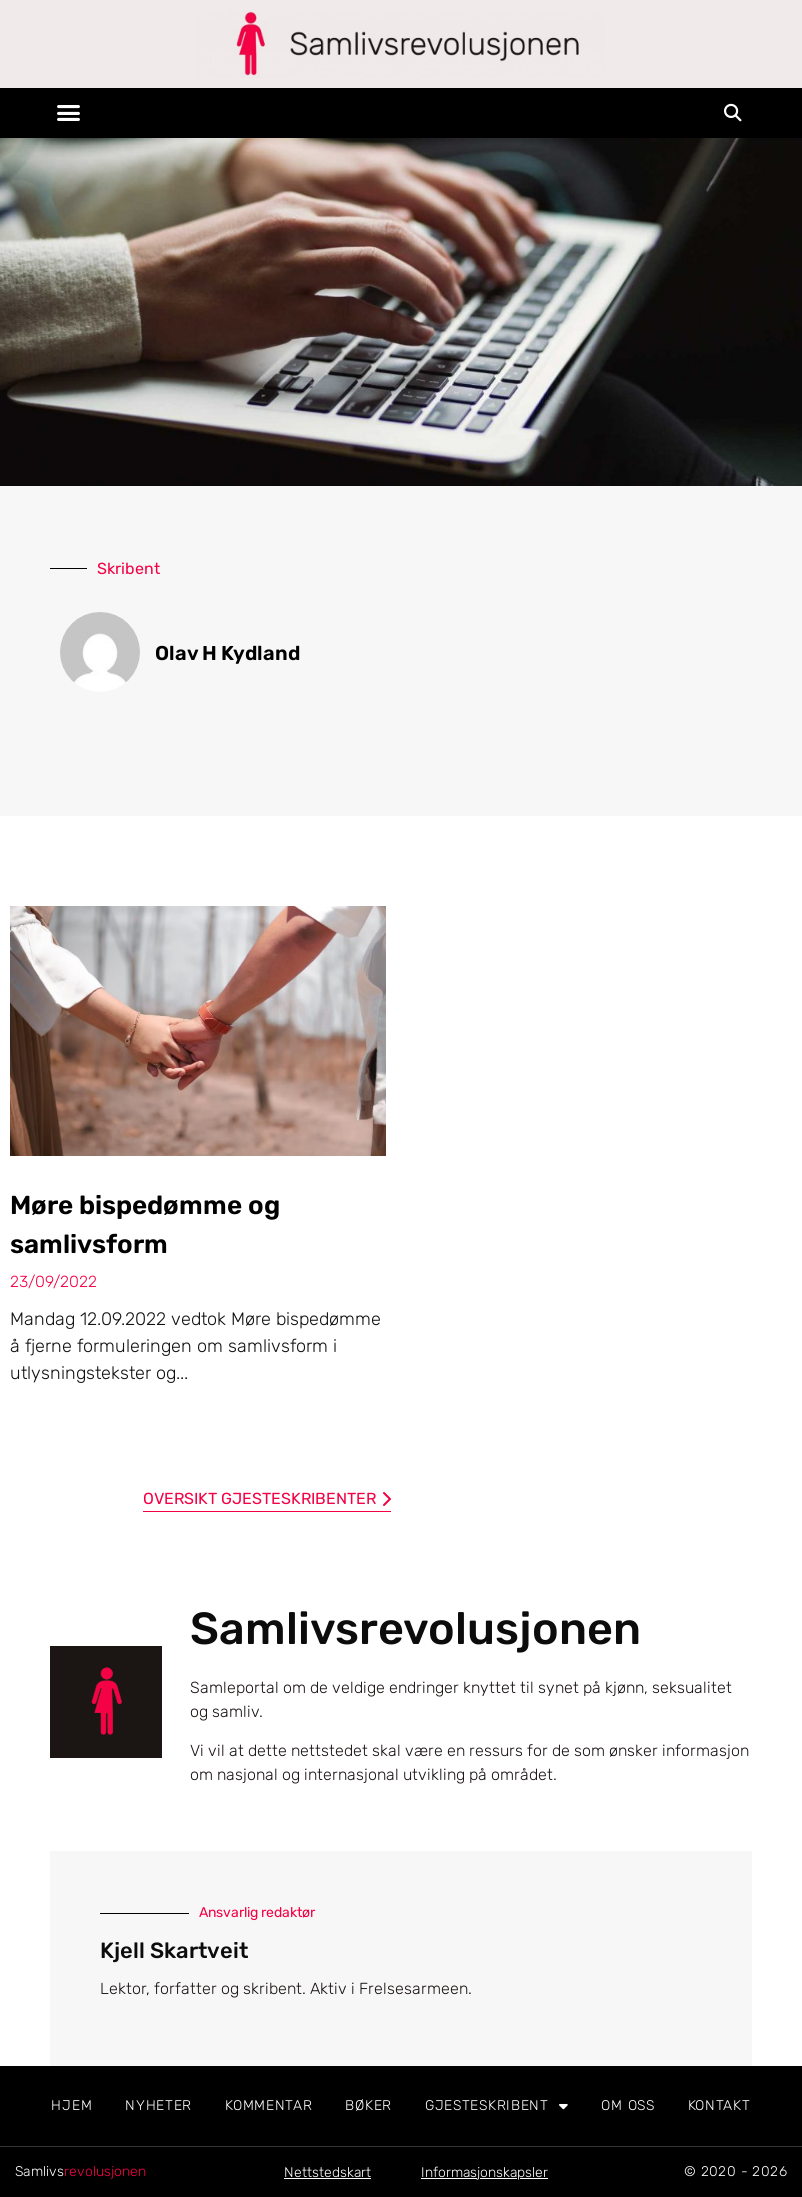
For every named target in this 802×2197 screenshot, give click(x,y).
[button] (69, 113)
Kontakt (719, 2105)
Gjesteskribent (497, 2106)
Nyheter (158, 2105)
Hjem (71, 2105)
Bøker (368, 2105)
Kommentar (268, 2105)
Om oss (627, 2105)
